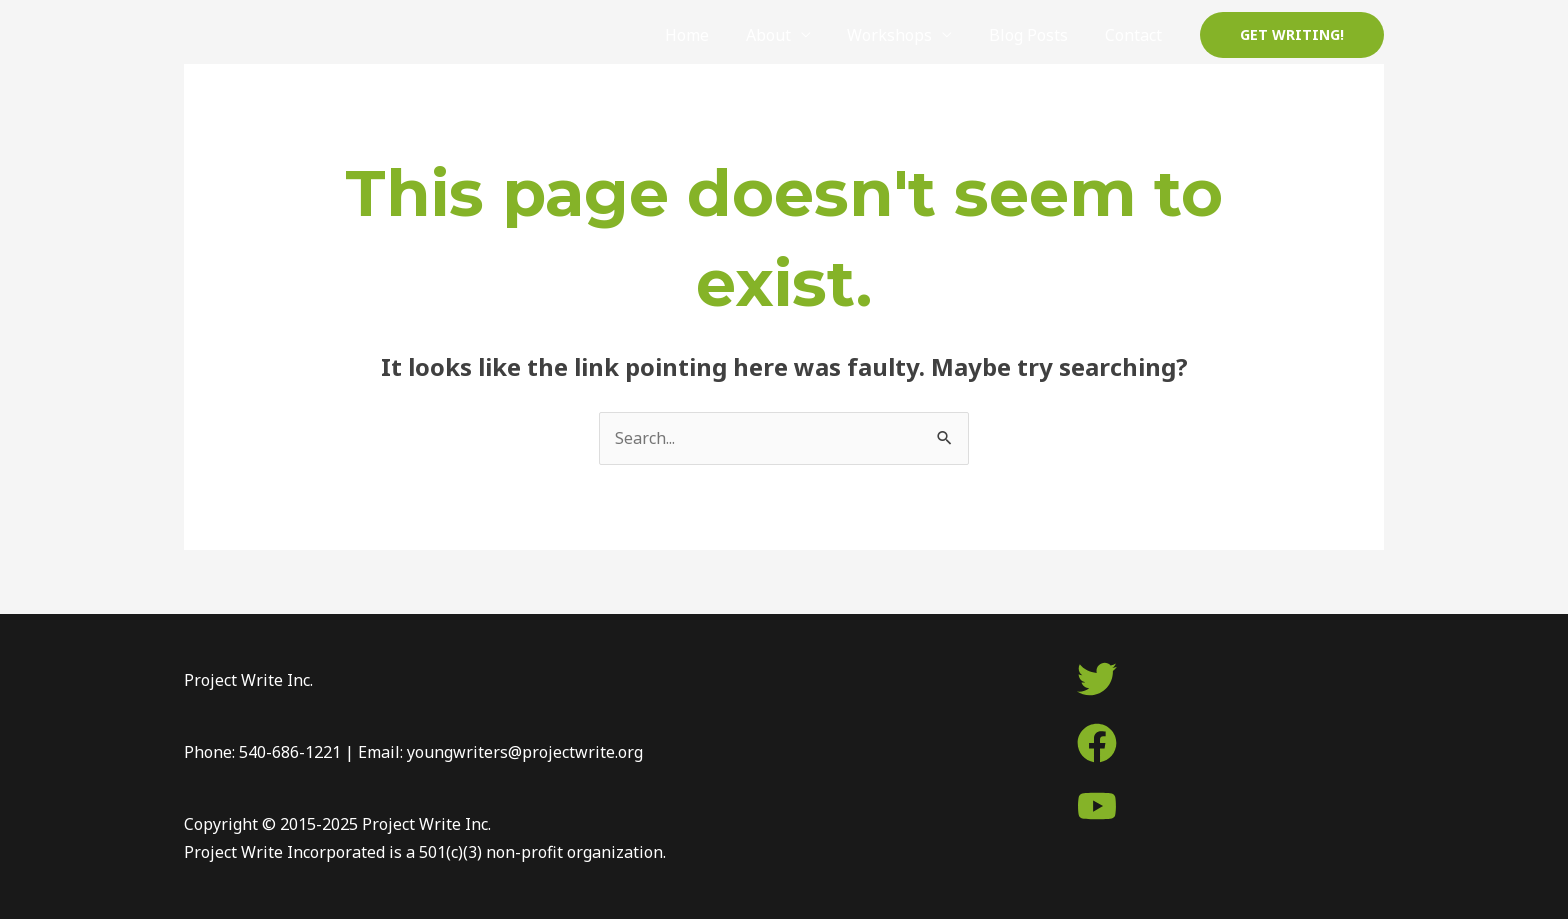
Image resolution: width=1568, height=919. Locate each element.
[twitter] (1097, 679)
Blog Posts (1035, 35)
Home (708, 35)
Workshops (901, 35)
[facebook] (1097, 743)
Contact (1135, 35)
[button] (1292, 35)
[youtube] (1097, 806)
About (784, 35)
